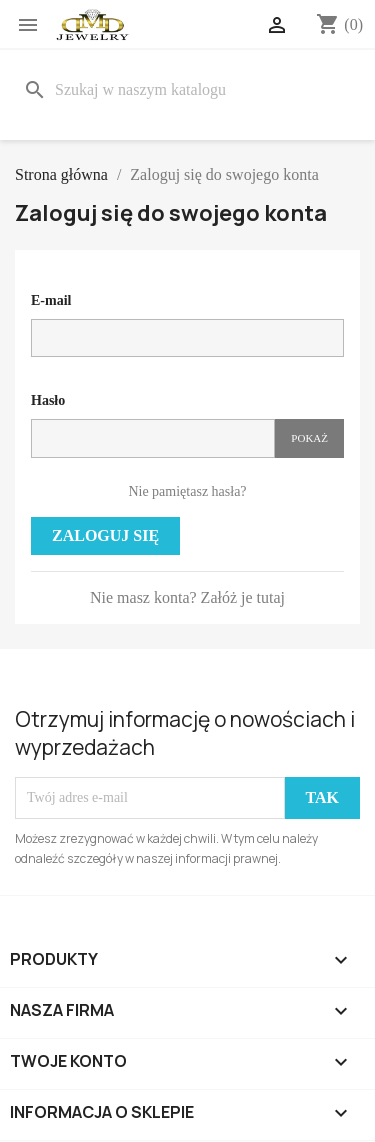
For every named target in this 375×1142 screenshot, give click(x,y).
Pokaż (309, 438)
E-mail (51, 300)
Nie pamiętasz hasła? (187, 491)
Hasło (48, 400)
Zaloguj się (105, 535)
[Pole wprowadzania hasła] (153, 438)
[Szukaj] (187, 90)
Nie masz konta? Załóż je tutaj (187, 597)
